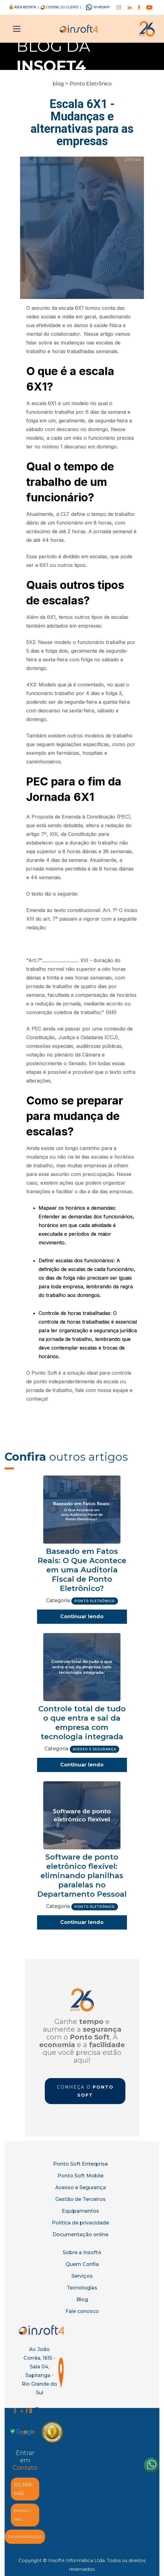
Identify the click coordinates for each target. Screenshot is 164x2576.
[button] (15, 28)
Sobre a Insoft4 (82, 2252)
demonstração (25, 2536)
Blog (82, 2299)
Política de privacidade (80, 2223)
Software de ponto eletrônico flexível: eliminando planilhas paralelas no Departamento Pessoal (82, 1875)
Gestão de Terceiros (80, 2199)
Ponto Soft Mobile (80, 2176)
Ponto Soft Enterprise (80, 2164)
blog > (60, 84)
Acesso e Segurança (80, 2187)
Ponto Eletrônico (90, 84)
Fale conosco (82, 2311)
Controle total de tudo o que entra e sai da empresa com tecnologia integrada (82, 1722)
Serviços (82, 2276)
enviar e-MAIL (23, 2515)
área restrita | (26, 7)
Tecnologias (82, 2288)
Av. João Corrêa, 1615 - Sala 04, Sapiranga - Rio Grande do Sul (39, 2371)
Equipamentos (80, 2211)
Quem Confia (82, 2264)
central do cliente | (63, 7)
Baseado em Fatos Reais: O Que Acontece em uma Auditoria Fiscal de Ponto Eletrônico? (82, 1570)
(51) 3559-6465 (23, 2489)
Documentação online (80, 2234)
